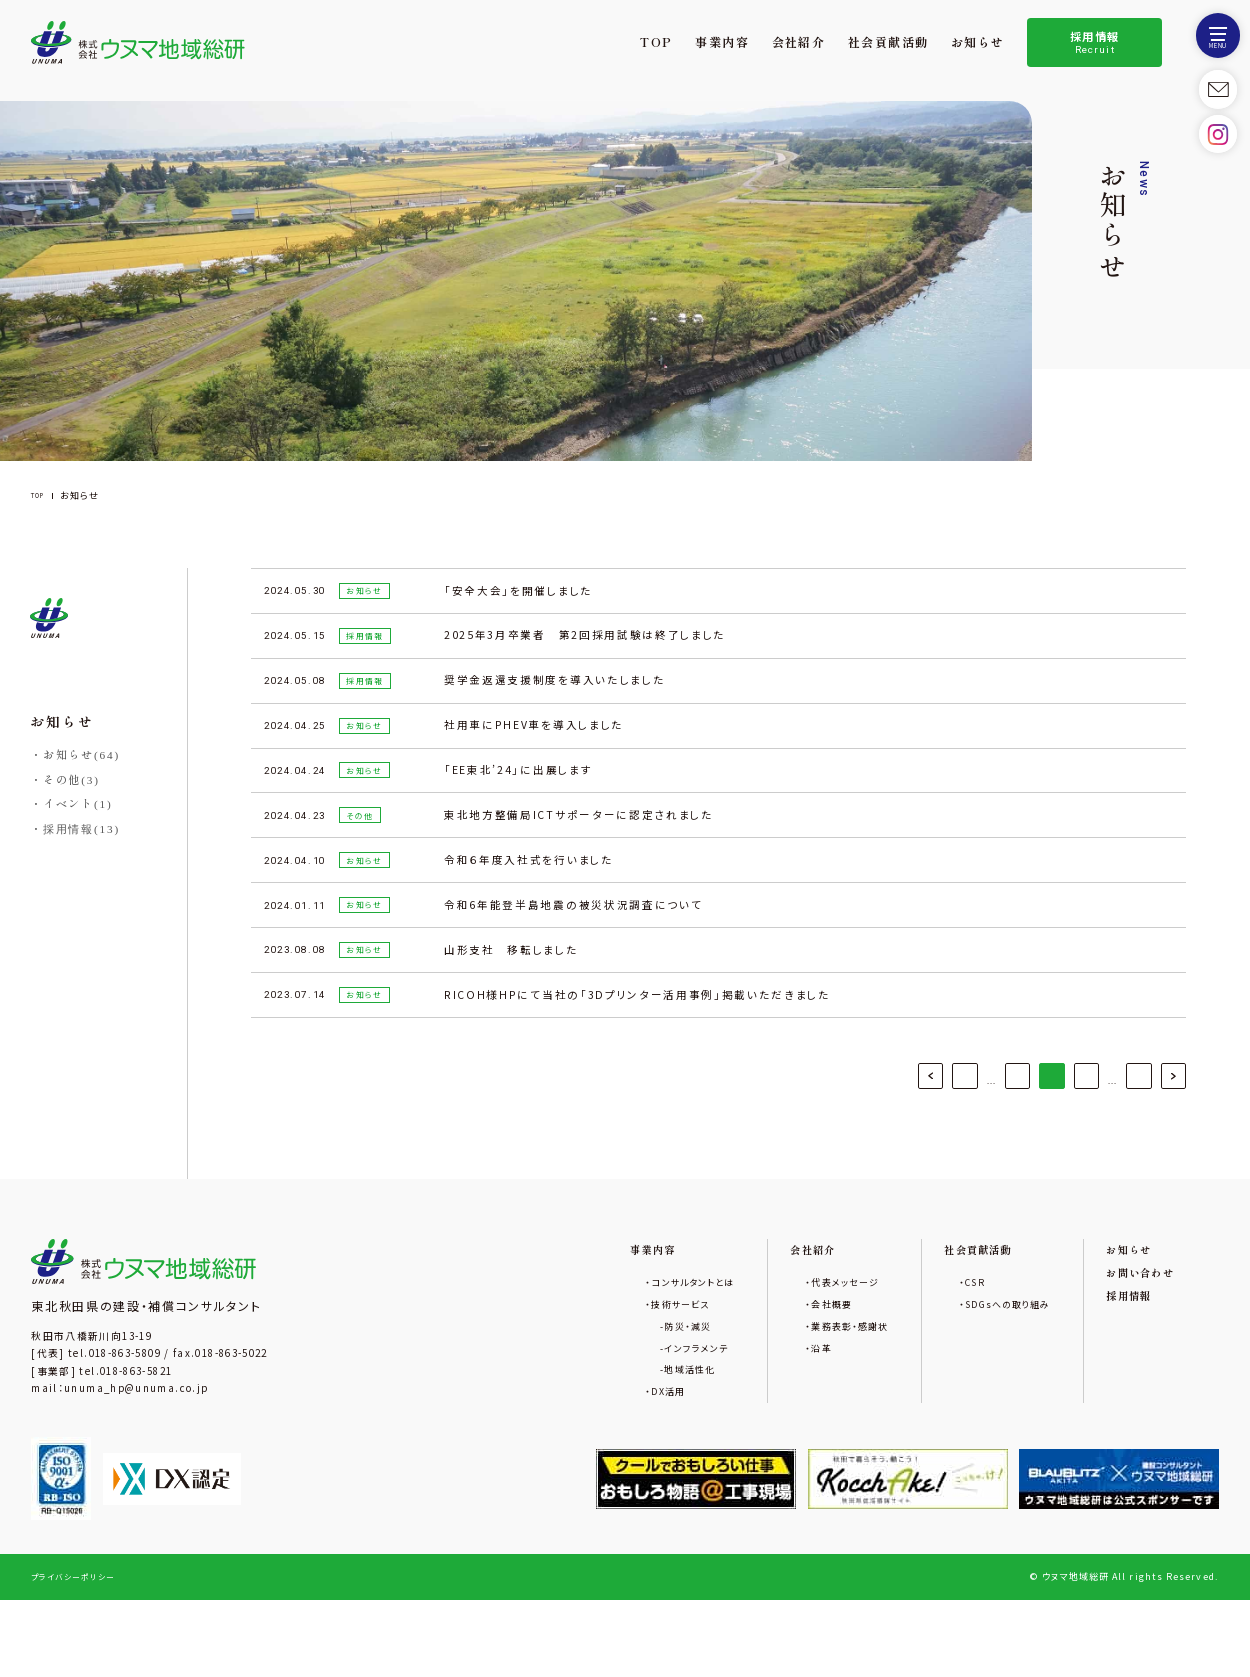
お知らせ (978, 42)
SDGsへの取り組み (985, 1364)
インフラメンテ (633, 1415)
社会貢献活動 (888, 42)
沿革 (774, 1415)
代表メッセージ (803, 1339)
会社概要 (786, 1364)
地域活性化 (625, 1441)
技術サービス (617, 1364)
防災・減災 (623, 1390)
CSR (945, 1339)
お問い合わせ (1133, 1328)
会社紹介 (799, 42)
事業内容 (723, 42)
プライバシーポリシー (78, 1653)
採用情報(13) (81, 829)
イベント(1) (78, 804)
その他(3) (71, 780)
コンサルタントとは (632, 1339)
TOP (657, 42)
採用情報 (1095, 43)
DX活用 (602, 1466)
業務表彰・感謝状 (808, 1390)
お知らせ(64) (81, 755)
